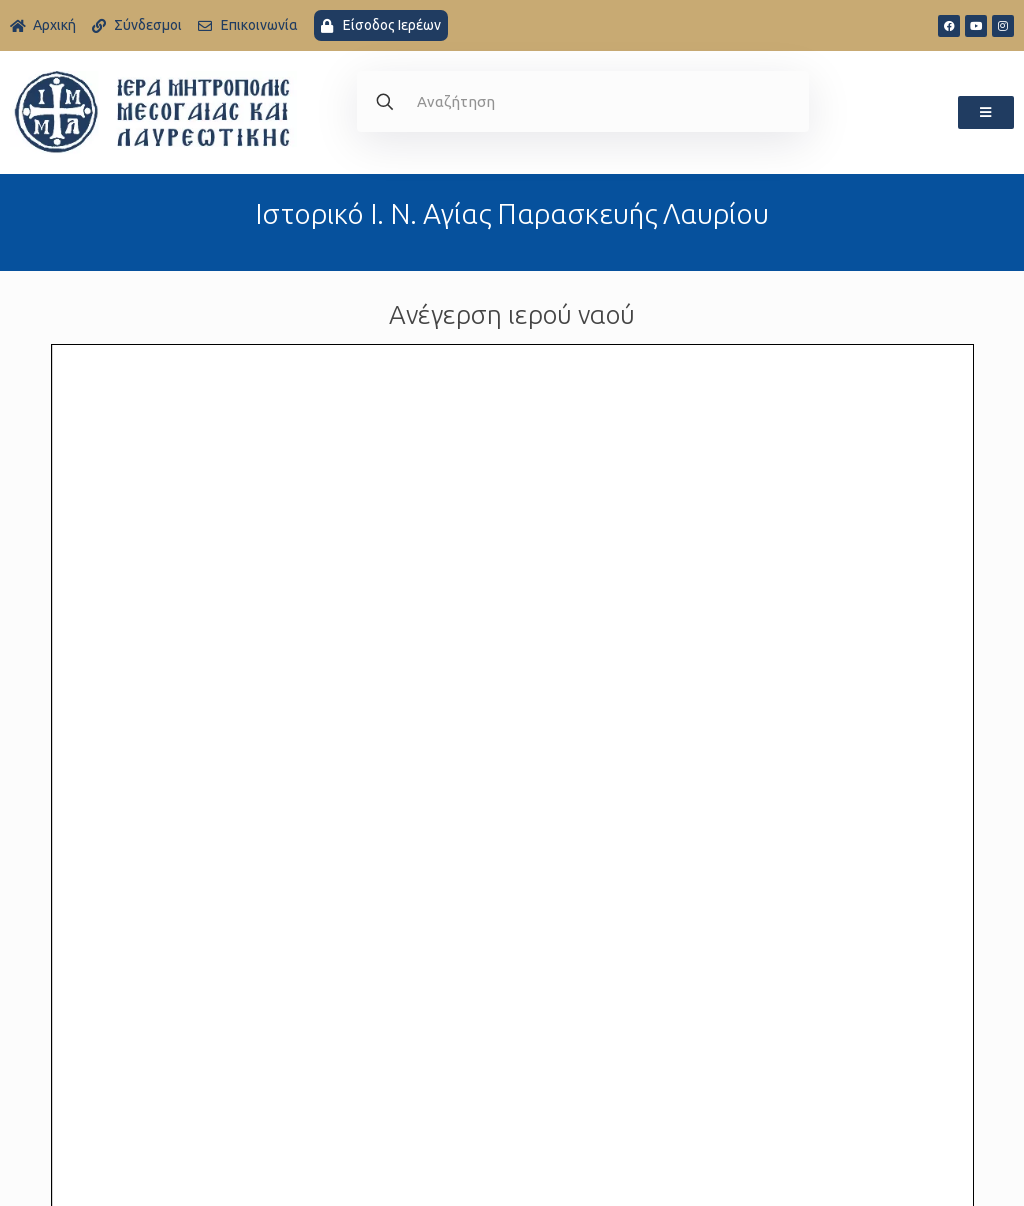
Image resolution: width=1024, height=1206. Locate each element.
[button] (986, 112)
